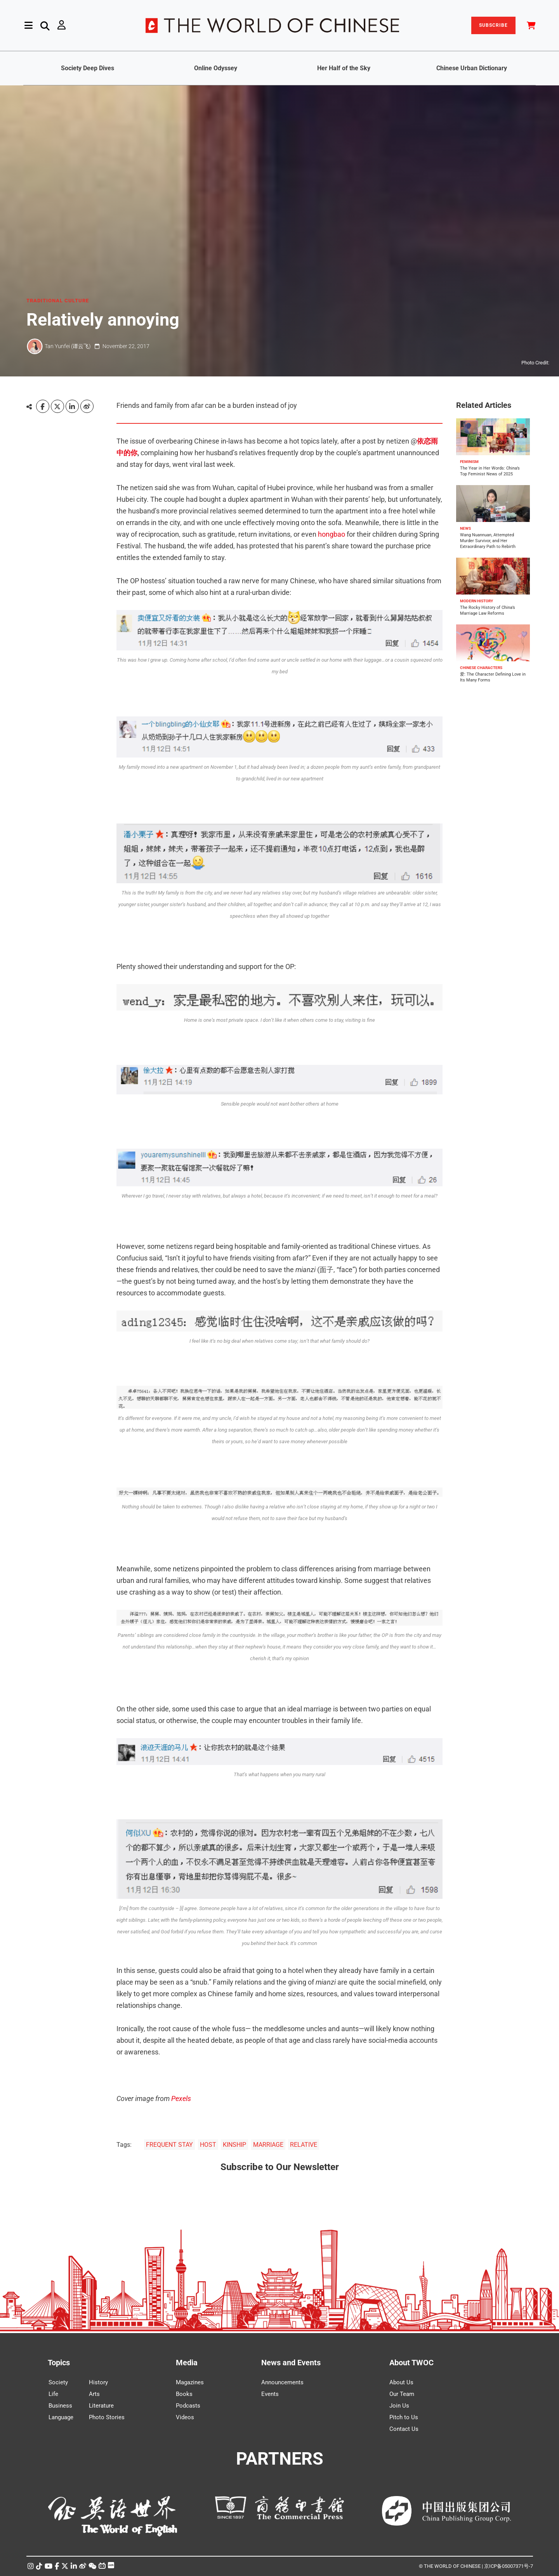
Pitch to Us (403, 2417)
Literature (101, 2405)
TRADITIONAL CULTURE (57, 300)
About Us (401, 2382)
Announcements (282, 2382)
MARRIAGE (268, 2144)
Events (270, 2394)
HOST (208, 2144)
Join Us (399, 2405)
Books (184, 2394)
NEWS (465, 528)
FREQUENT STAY (169, 2144)
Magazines (190, 2382)
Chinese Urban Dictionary (471, 68)
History (98, 2382)
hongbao (331, 534)
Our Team (401, 2394)
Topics (59, 2362)
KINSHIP (234, 2144)
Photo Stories (107, 2417)
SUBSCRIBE (493, 25)
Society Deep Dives (87, 68)
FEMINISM (469, 461)
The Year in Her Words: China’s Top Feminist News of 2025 (490, 471)
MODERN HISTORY (476, 601)
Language (61, 2417)
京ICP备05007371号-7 (508, 2566)
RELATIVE (303, 2144)
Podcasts (188, 2405)
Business (60, 2405)
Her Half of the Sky (343, 68)
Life (53, 2394)
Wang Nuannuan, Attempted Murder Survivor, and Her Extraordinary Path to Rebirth (488, 541)
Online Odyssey (215, 68)
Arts (94, 2394)
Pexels (181, 2098)
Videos (185, 2417)
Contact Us (403, 2428)
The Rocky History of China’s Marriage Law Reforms (487, 610)
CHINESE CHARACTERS (481, 668)
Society (58, 2382)
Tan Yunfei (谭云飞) (68, 346)
